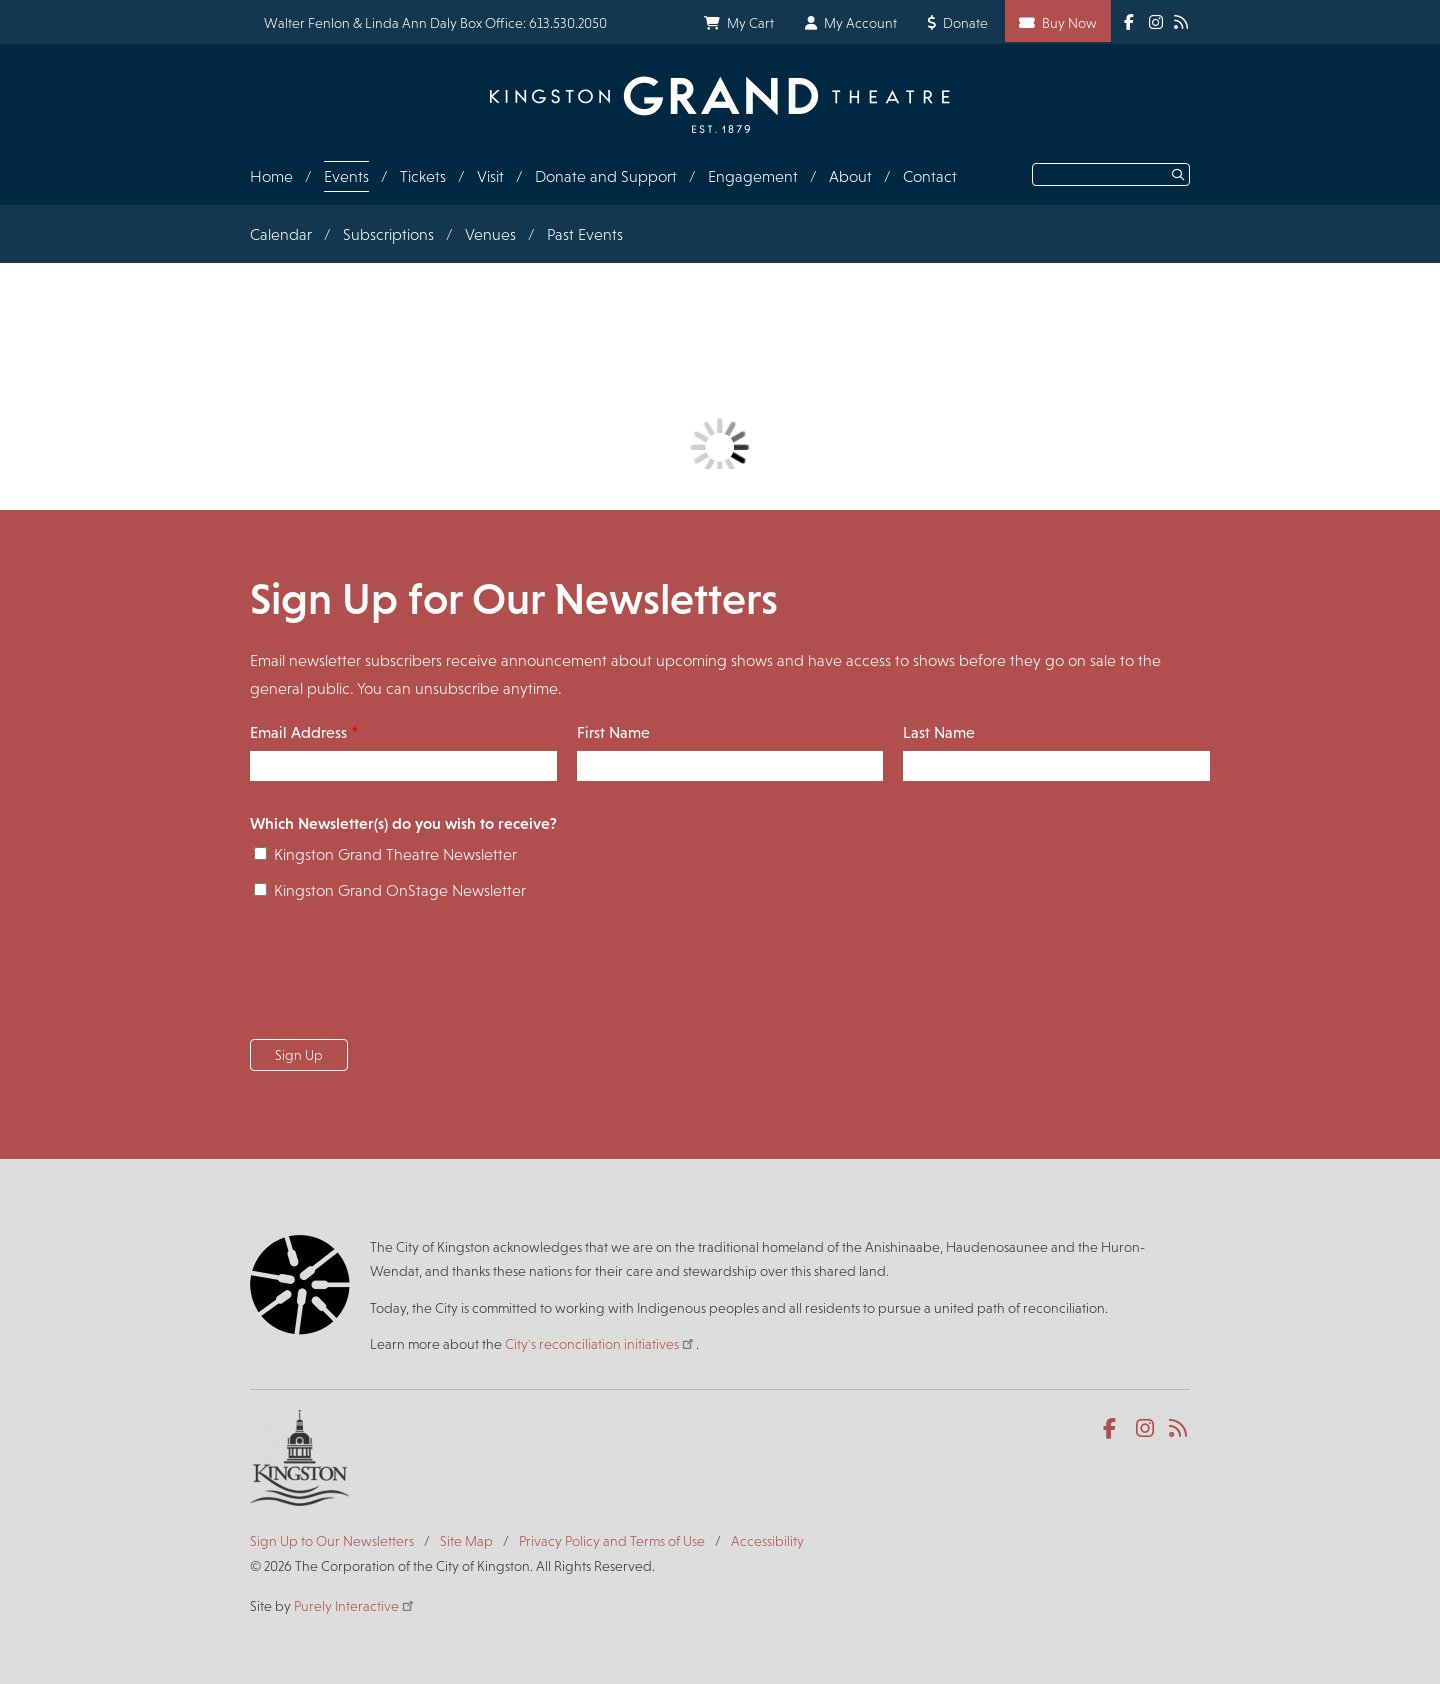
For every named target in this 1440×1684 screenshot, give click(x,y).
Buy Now (1069, 23)
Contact (930, 176)
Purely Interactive (355, 1606)
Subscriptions (388, 234)
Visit (490, 176)
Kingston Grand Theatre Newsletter (395, 854)
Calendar (281, 234)
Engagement (753, 176)
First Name (613, 732)
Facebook (1113, 1429)
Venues (490, 234)
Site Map (466, 1541)
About (850, 176)
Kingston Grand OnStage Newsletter (400, 890)
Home (271, 176)
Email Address (298, 732)
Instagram (1146, 1429)
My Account (860, 23)
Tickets (423, 176)
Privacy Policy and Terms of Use (612, 1541)
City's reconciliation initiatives (600, 1344)
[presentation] (402, 976)
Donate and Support (606, 176)
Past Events (585, 234)
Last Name (939, 732)
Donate (965, 23)
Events (346, 176)
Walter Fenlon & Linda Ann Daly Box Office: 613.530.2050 (435, 23)
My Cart (750, 23)
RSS (1179, 1429)
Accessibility (767, 1541)
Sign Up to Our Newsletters (332, 1541)
